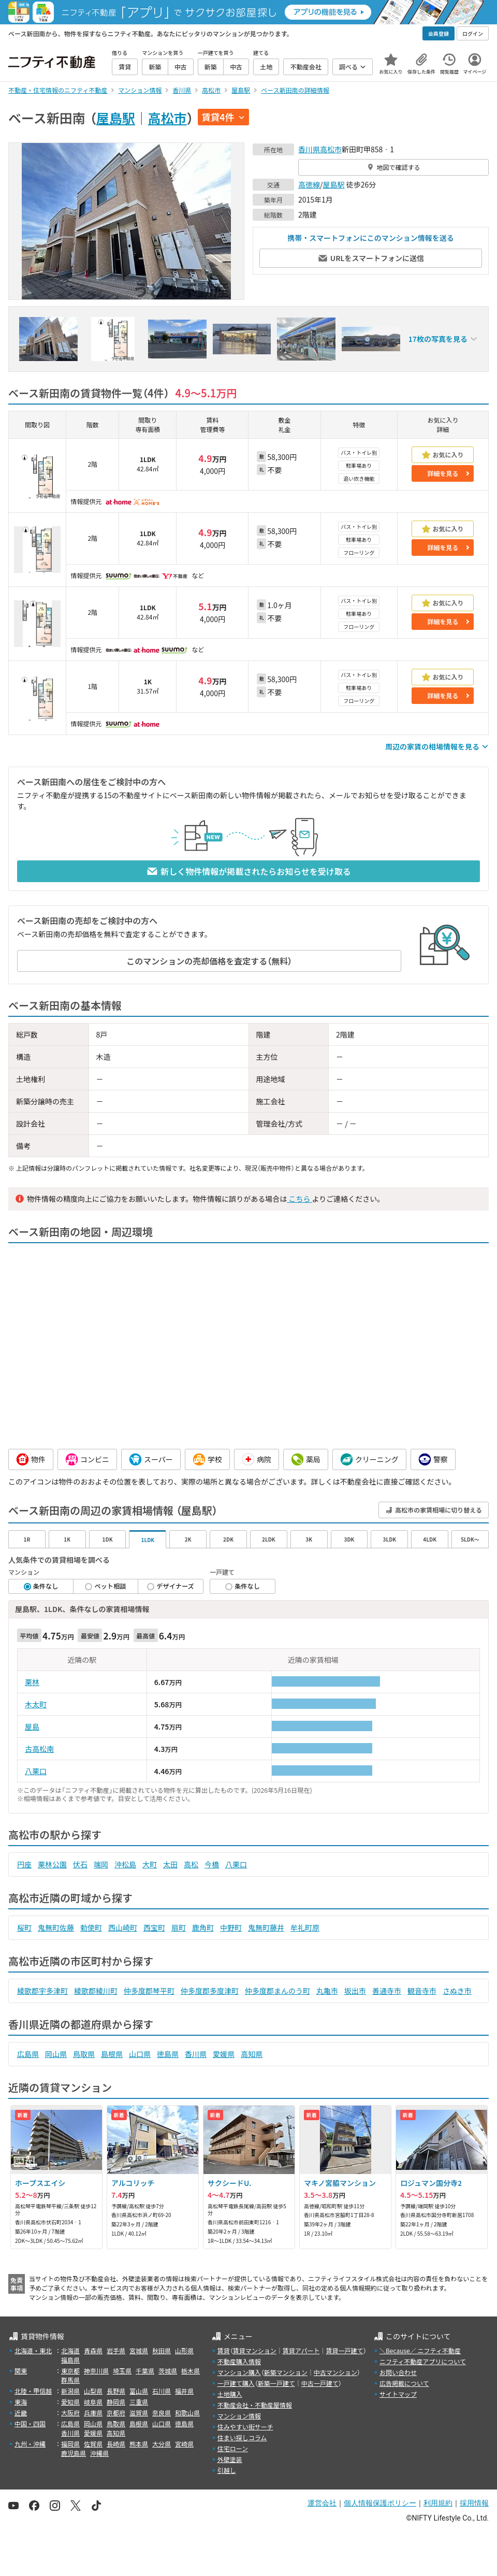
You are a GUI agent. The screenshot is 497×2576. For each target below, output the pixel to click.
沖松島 (125, 1864)
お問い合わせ (398, 2372)
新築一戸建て (276, 2383)
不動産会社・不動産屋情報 (254, 2404)
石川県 (161, 2390)
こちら (299, 1198)
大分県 (161, 2443)
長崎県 (116, 2443)
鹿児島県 (73, 2453)
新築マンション (286, 2372)
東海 (20, 2401)
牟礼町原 (304, 1927)
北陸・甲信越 (33, 2390)
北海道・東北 (33, 2350)
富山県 (138, 2390)
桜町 (24, 1927)
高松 (191, 1864)
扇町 (178, 1927)
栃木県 (190, 2370)
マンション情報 (239, 2415)
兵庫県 (93, 2412)
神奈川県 (96, 2370)
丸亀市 (327, 1990)
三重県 (138, 2401)
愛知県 (70, 2401)
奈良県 (161, 2412)
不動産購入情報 (239, 2361)
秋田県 (161, 2350)
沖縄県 (99, 2453)
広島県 (28, 2054)
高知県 (251, 2054)
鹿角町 (203, 1927)
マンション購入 (239, 2372)
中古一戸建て (320, 2383)
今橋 (211, 1864)
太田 (170, 1864)
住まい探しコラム (242, 2437)
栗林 (32, 1682)
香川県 (309, 149)
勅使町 (91, 1927)
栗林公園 (52, 1864)
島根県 (112, 2054)
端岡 (101, 1864)
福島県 (70, 2359)
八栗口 (36, 1771)
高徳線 (309, 184)
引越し (226, 2470)
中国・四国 (30, 2423)
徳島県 (168, 2054)
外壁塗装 (229, 2459)
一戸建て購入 (236, 2383)
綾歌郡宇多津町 (42, 1990)
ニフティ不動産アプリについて (422, 2361)
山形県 (184, 2350)
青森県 (93, 2350)
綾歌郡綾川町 (96, 1990)
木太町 (36, 1704)
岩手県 (116, 2350)
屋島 (32, 1726)
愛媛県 (224, 2054)
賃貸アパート (301, 2350)
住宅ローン (232, 2448)
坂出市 (355, 1990)
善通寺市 (386, 1990)
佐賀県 (93, 2443)
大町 (149, 1864)
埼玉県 (122, 2370)
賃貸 (223, 2350)
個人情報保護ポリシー (380, 2503)
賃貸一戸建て (344, 2350)
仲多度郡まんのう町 (277, 1990)
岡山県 (56, 2054)
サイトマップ (398, 2394)
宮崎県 (184, 2443)
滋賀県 (138, 2412)
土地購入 (229, 2394)
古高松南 (39, 1749)
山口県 (140, 2054)
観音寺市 (421, 1990)
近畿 (20, 2412)
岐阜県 (93, 2401)
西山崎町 (122, 1927)
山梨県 (93, 2390)
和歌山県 (187, 2412)
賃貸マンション (254, 2350)
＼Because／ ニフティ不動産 (420, 2350)
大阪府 (70, 2412)
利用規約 (437, 2503)
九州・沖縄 (30, 2443)
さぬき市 (457, 1990)
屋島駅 (115, 117)
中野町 (231, 1927)
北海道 (70, 2350)
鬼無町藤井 (266, 1927)
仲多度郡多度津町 (210, 1990)
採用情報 (474, 2503)
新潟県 (70, 2390)
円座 (24, 1864)
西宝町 (154, 1927)
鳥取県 (84, 2054)
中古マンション (335, 2372)
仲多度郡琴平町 (149, 1990)
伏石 (80, 1864)
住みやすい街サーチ (245, 2426)
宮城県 (138, 2350)
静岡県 (116, 2401)
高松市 (167, 117)
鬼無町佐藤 (56, 1927)
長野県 (116, 2390)
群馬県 (70, 2380)
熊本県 (138, 2443)
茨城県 (167, 2370)
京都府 (116, 2412)
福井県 (184, 2390)
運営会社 (322, 2503)
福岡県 (70, 2443)
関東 (20, 2370)
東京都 (70, 2370)
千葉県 (145, 2370)
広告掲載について (404, 2383)
